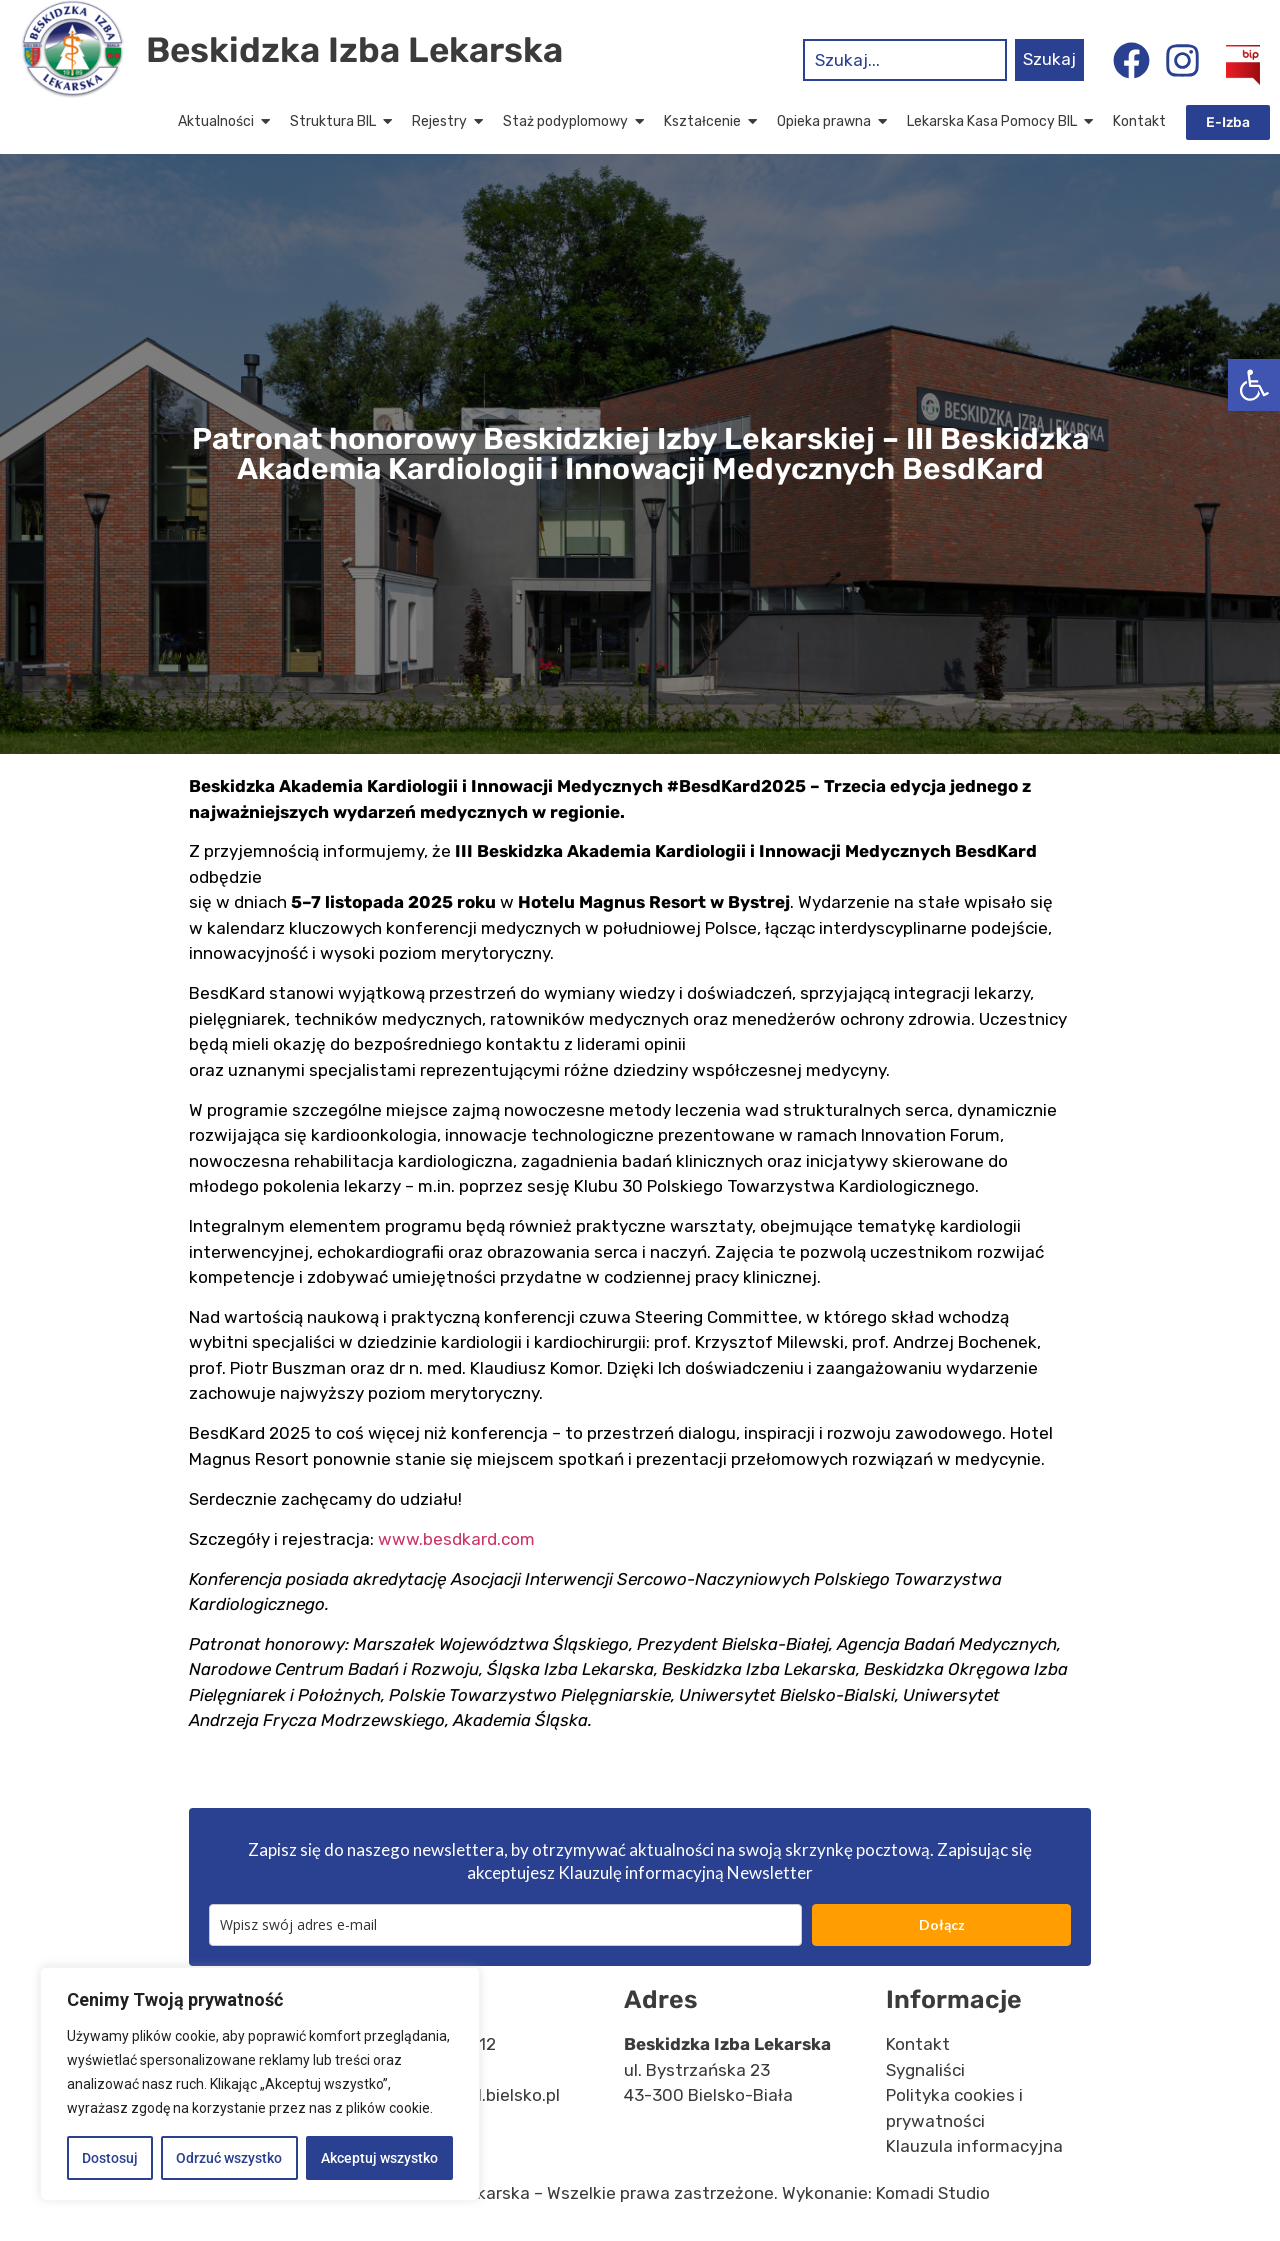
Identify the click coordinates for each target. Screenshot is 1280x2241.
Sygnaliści (925, 2070)
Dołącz (942, 1924)
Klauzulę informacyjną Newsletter (685, 1872)
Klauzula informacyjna (974, 2146)
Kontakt (918, 2044)
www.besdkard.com (456, 1539)
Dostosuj (110, 2158)
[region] (260, 2084)
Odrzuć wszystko (229, 2158)
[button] (1254, 385)
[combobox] (905, 60)
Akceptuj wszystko (379, 2158)
